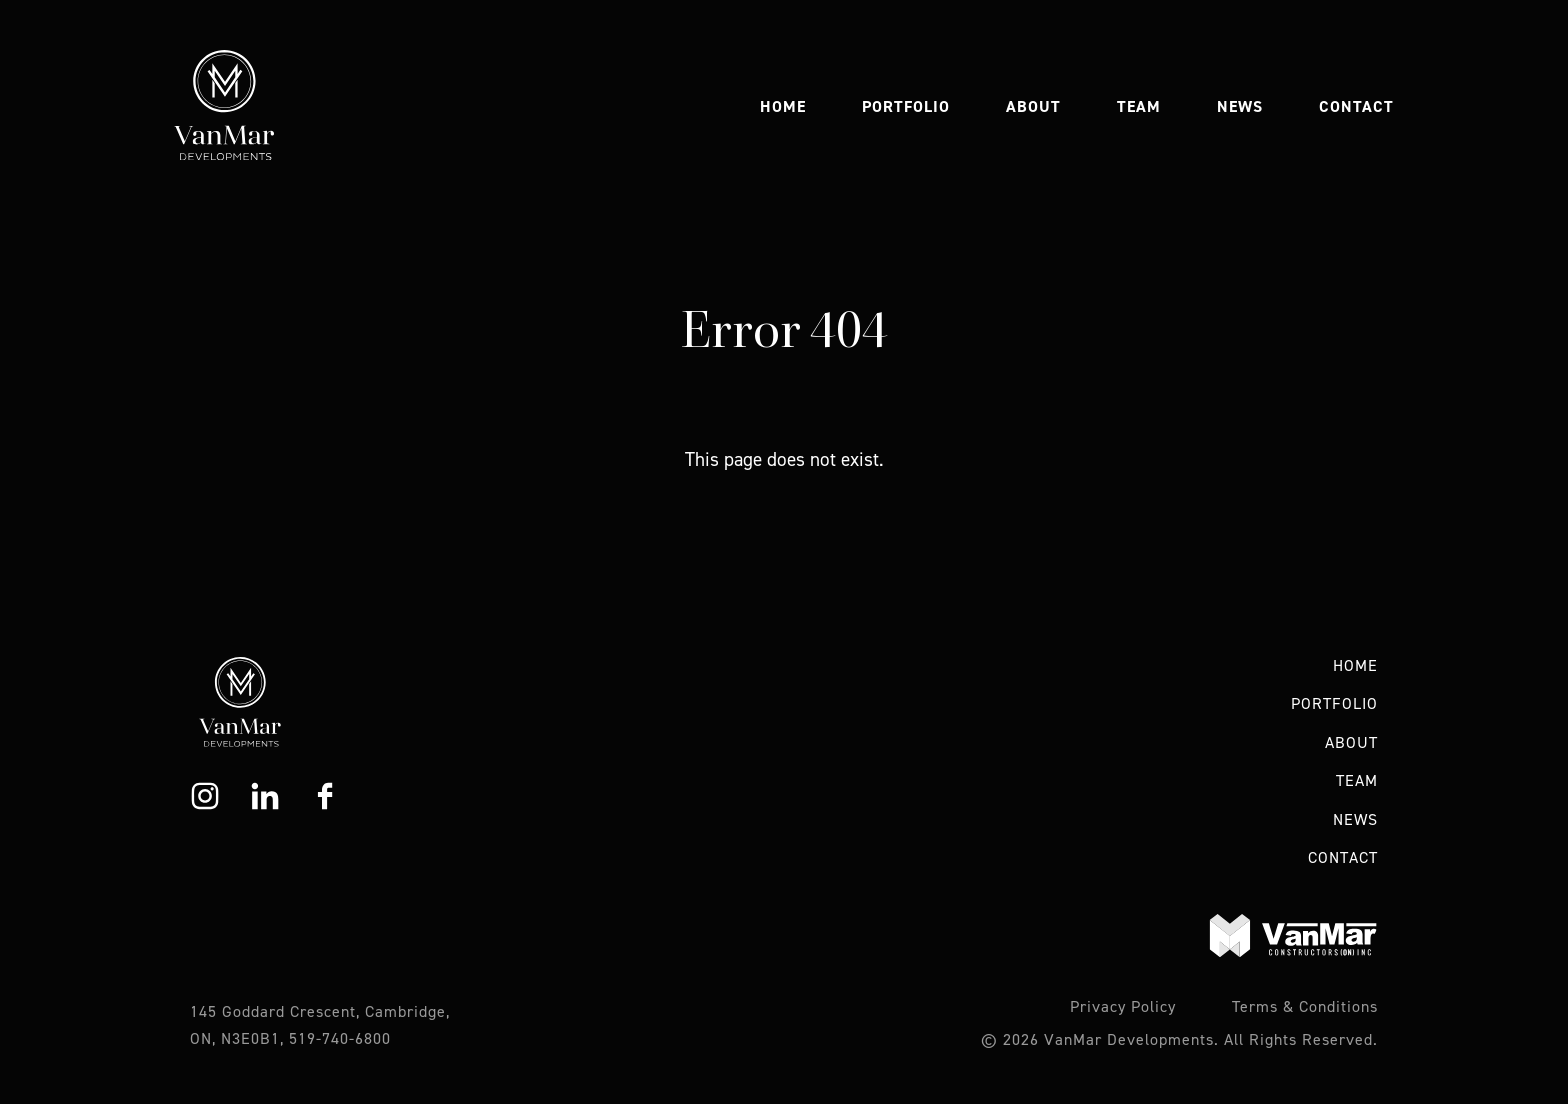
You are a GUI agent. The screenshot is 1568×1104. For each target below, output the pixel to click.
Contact (1356, 107)
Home (783, 107)
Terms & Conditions (1305, 1006)
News (1240, 107)
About (1033, 107)
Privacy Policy (1123, 1006)
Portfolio (906, 107)
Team (1139, 107)
